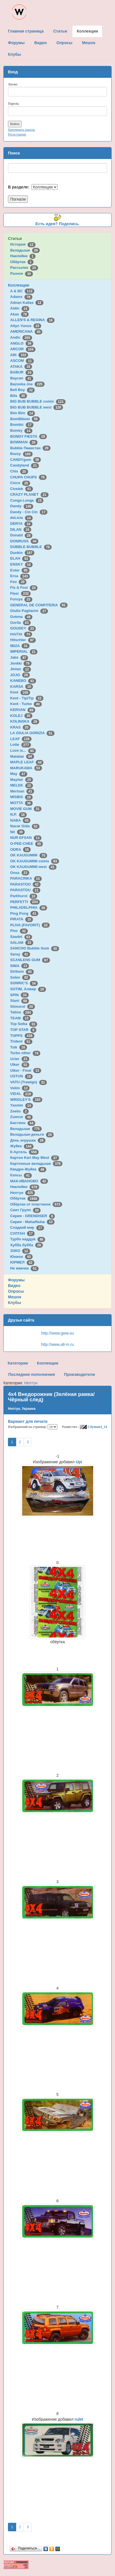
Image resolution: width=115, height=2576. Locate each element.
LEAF (21, 739)
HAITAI (21, 634)
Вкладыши (25, 250)
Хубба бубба (26, 1245)
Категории (18, 1363)
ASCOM (22, 360)
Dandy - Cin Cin (28, 512)
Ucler (19, 1059)
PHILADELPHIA (28, 907)
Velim (20, 1088)
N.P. (18, 814)
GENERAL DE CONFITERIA (39, 605)
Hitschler (23, 640)
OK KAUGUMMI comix (34, 861)
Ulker (19, 1064)
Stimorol (22, 1006)
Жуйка (22, 1146)
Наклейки (22, 256)
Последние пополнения (31, 1374)
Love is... (23, 750)
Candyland (24, 465)
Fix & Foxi (24, 587)
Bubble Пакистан (30, 448)
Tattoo (21, 1012)
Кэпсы (21, 1175)
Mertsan (22, 791)
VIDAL (21, 1094)
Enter (20, 570)
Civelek (21, 489)
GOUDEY (23, 628)
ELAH (20, 558)
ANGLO (22, 343)
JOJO (20, 675)
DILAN (20, 529)
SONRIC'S (24, 983)
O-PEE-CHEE (26, 843)
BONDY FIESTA (28, 436)
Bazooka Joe (27, 384)
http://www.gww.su (57, 1333)
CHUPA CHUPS (28, 477)
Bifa (18, 396)
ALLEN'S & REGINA (32, 320)
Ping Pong (24, 913)
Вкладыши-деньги (32, 1134)
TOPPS (22, 1036)
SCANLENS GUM (30, 960)
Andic (21, 337)
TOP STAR (23, 1030)
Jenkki (21, 663)
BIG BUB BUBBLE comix (38, 401)
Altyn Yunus (25, 326)
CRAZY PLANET (29, 494)
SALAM (21, 942)
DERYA (21, 523)
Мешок (14, 1297)
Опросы (16, 1291)
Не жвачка (24, 1268)
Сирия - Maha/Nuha (32, 1222)
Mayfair (21, 779)
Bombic (22, 424)
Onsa (19, 873)
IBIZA (20, 646)
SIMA (19, 966)
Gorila (20, 622)
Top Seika (23, 1024)
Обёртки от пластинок (36, 1204)
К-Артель (24, 1152)
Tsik (18, 1047)
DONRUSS (24, 541)
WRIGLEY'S (26, 1099)
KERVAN (22, 710)
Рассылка (24, 267)
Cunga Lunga (27, 500)
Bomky (21, 430)
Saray (20, 954)
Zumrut (21, 1117)
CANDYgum (25, 459)
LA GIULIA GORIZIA (32, 733)
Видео (14, 1285)
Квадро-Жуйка (28, 1169)
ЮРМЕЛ (22, 1262)
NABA (20, 820)
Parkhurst (23, 896)
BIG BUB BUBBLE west (36, 407)
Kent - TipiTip (26, 698)
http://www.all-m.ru (57, 1344)
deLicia (21, 517)
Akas (19, 314)
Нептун (22, 1193)
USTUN (21, 1076)
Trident (21, 1041)
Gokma (21, 617)
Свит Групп (25, 1210)
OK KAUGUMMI (28, 855)
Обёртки (22, 262)
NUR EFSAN (25, 837)
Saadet (21, 936)
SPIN (19, 995)
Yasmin (21, 1105)
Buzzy (21, 454)
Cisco (20, 483)
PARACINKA (26, 878)
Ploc (19, 931)
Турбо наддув (27, 1239)
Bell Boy (22, 390)
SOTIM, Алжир (28, 989)
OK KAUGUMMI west (33, 867)
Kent (20, 692)
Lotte (20, 744)
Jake (19, 657)
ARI (19, 355)
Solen (20, 977)
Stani (19, 1000)
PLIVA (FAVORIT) (30, 925)
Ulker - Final (25, 1070)
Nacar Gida (24, 826)
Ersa (20, 576)
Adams (21, 297)
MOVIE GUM (25, 809)
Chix (19, 471)
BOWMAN (23, 442)
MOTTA (21, 803)
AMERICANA (26, 331)
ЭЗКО (20, 1251)
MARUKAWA (26, 768)
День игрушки (27, 1140)
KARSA (21, 686)
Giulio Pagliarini (29, 611)
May (18, 774)
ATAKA (21, 366)
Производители (79, 1374)
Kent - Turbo (26, 704)
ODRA (20, 849)
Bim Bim (22, 413)
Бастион (22, 1123)
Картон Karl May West (34, 1157)
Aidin (19, 308)
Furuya (21, 599)
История (22, 244)
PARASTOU (25, 890)
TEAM (20, 1018)
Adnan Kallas (26, 302)
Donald (21, 535)
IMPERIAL (23, 651)
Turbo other (25, 1053)
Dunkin (22, 553)
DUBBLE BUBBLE (31, 547)
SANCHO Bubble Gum (34, 948)
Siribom (22, 971)
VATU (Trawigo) (28, 1082)
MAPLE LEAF (27, 762)
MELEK (21, 785)
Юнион (21, 1256)
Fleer (20, 593)
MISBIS (21, 797)
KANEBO (23, 680)
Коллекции (18, 285)
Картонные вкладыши (36, 1163)
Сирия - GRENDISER (32, 1216)
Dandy (21, 506)
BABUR (22, 372)
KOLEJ (21, 716)
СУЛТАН (22, 1233)
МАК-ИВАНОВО (29, 1181)
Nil (17, 832)
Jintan (20, 669)
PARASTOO (25, 884)
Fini (18, 582)
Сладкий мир (27, 1227)
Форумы (16, 1280)
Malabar (22, 756)
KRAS (20, 727)
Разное (21, 273)
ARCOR (22, 349)
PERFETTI (25, 902)
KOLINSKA (24, 721)
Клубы (14, 1302)
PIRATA (21, 919)
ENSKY (21, 564)
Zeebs (19, 1111)
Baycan (21, 378)
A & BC (22, 291)
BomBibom (25, 419)
